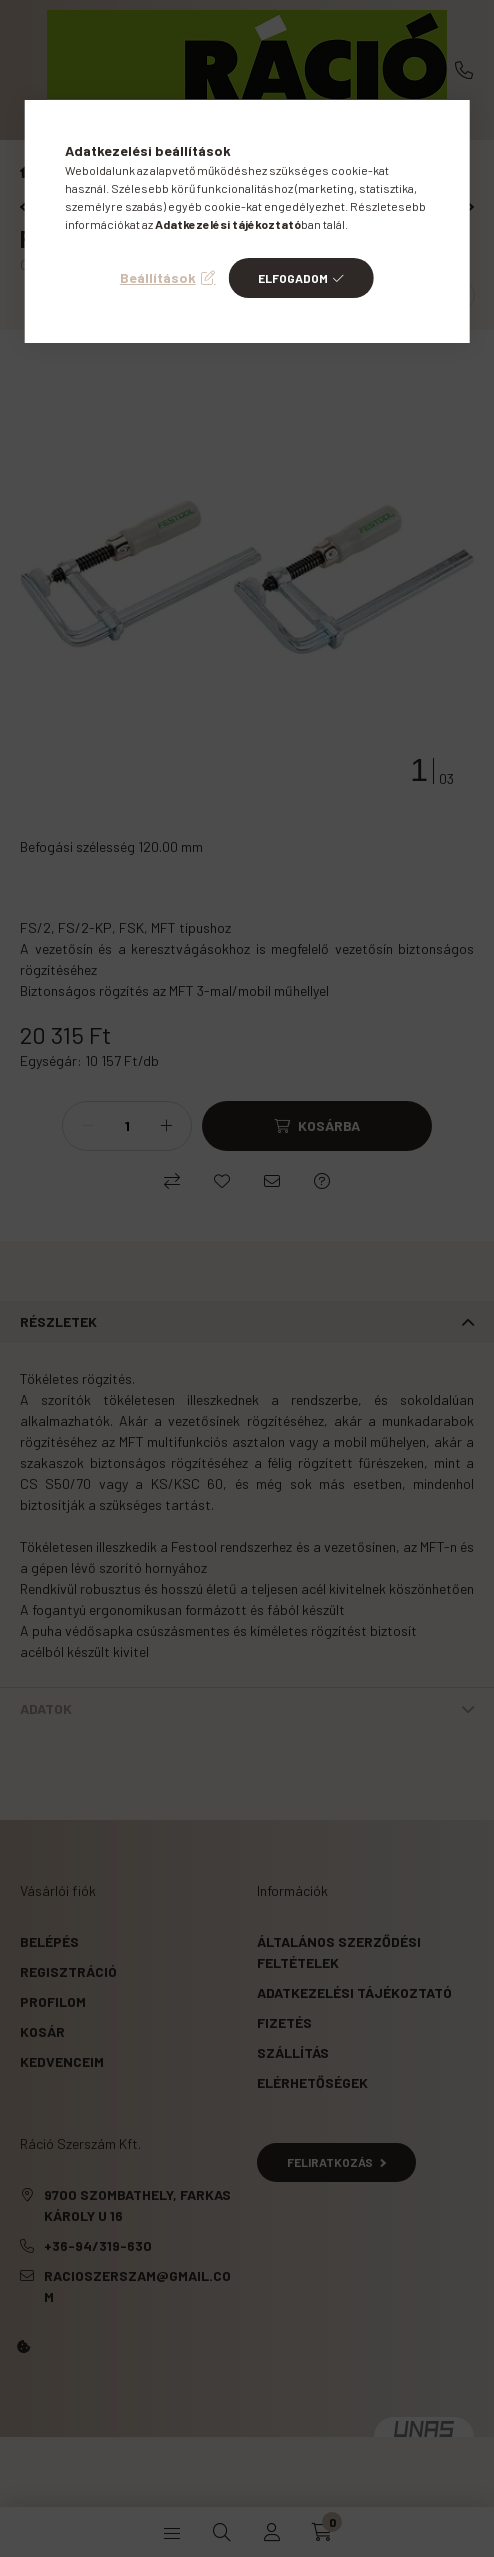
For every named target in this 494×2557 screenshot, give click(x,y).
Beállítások (158, 277)
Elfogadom (293, 278)
